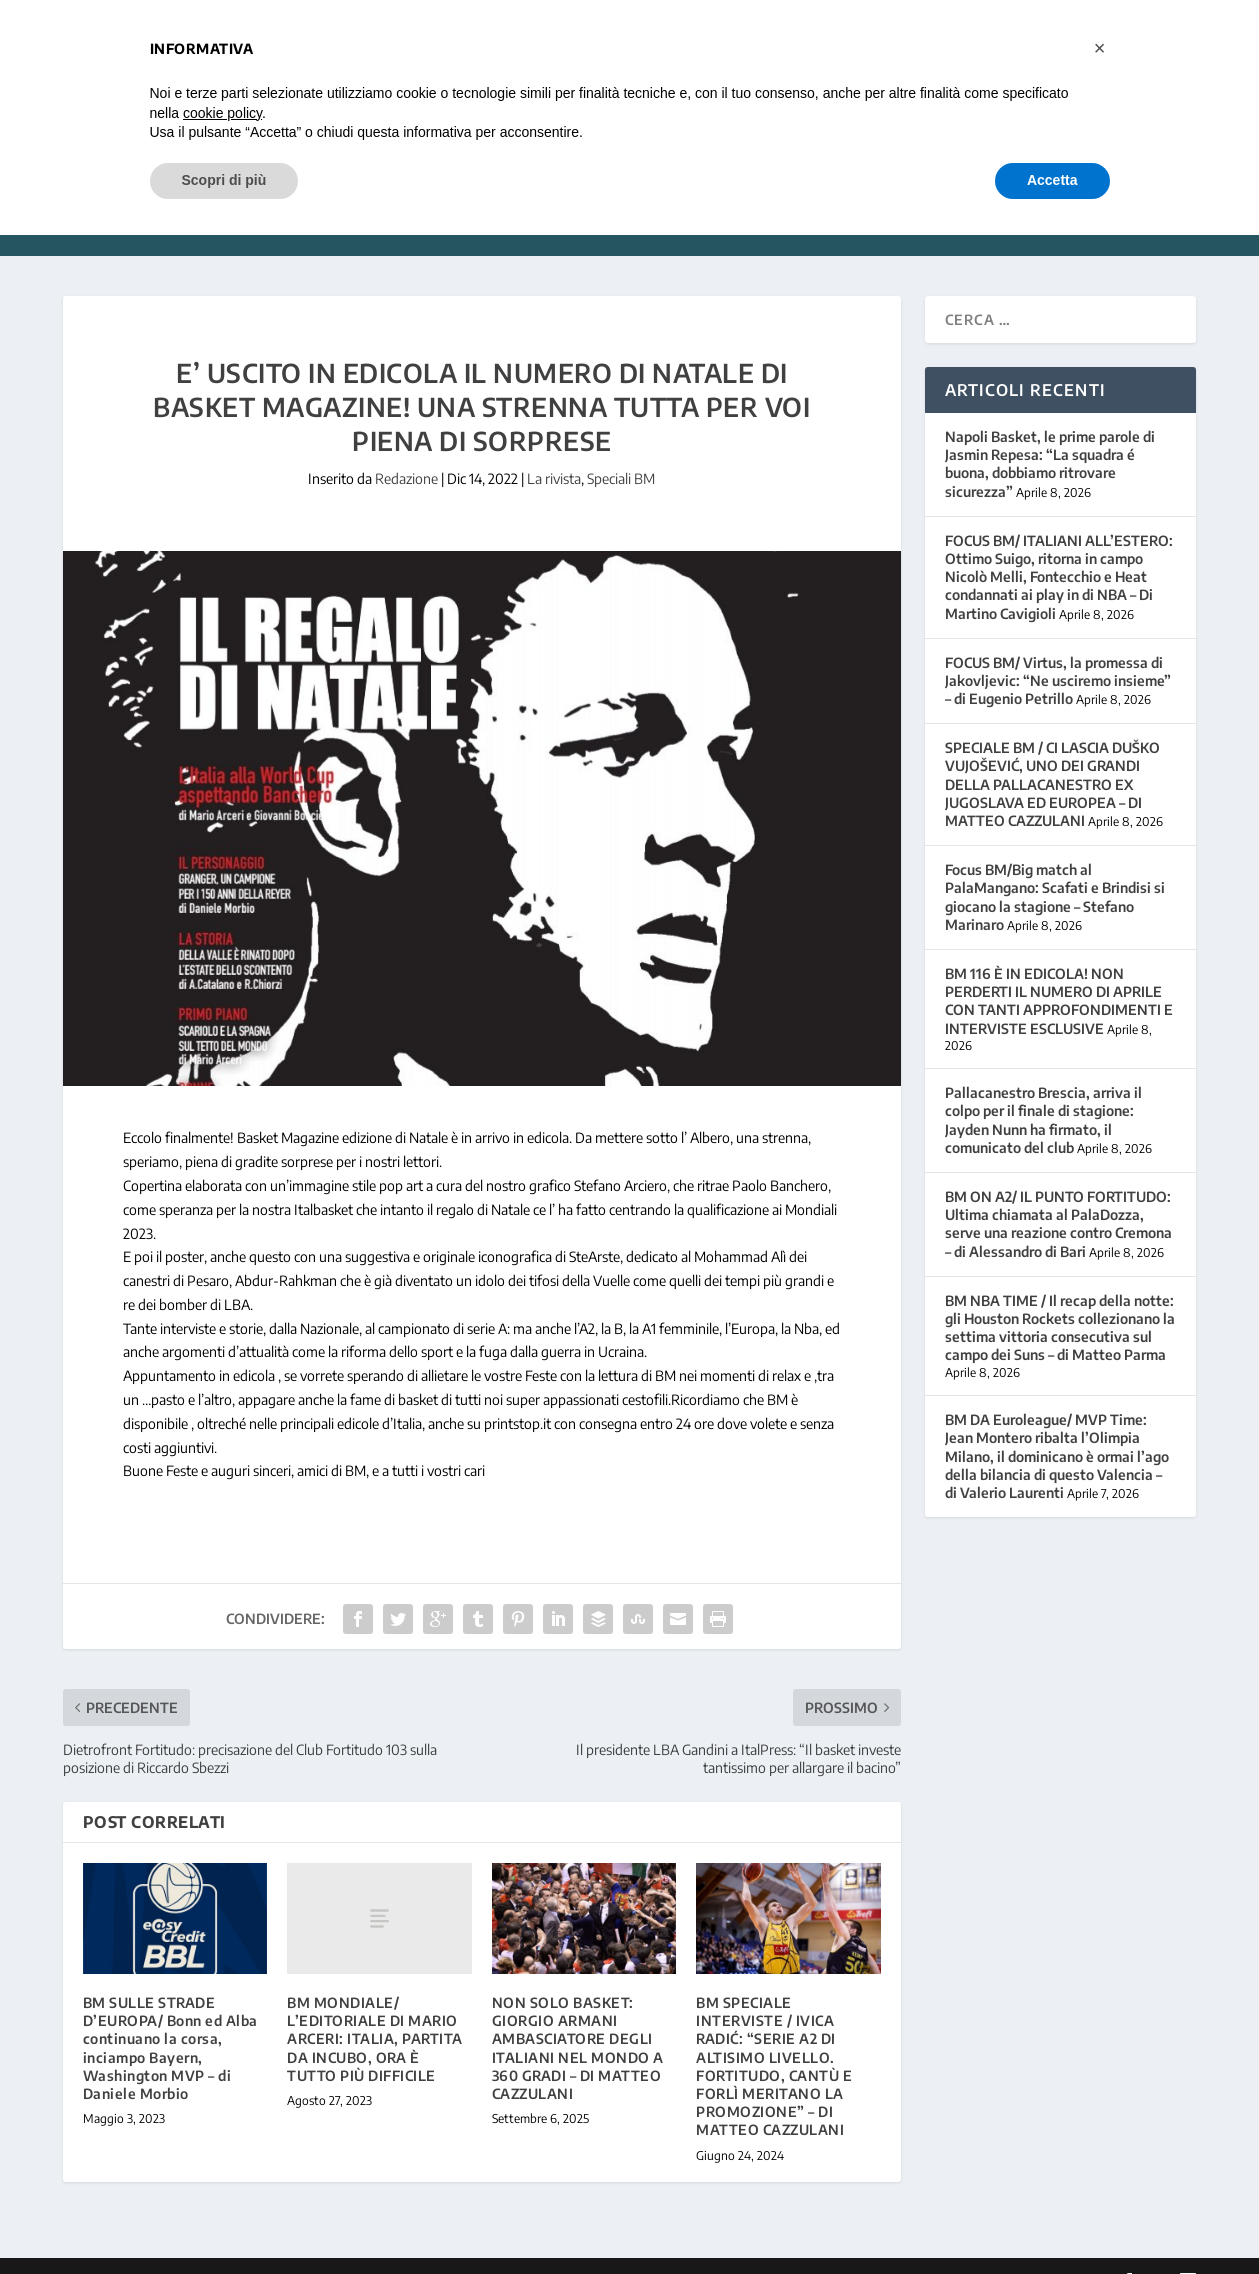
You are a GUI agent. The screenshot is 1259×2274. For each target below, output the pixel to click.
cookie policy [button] (222, 113)
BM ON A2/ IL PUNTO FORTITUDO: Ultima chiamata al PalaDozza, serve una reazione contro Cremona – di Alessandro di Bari (1058, 1194)
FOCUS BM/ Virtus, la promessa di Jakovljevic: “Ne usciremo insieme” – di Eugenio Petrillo (1058, 650)
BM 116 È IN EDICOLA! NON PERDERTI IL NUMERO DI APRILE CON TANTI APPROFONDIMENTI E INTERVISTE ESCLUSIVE (1059, 971)
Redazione (406, 448)
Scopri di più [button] (224, 180)
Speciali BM (621, 448)
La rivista (554, 448)
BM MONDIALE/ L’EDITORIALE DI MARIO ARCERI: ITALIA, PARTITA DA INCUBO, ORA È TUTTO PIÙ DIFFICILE (375, 2009)
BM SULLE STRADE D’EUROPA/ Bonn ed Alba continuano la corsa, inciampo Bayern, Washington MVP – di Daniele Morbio (170, 2018)
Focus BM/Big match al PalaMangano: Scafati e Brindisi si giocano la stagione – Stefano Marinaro (1055, 867)
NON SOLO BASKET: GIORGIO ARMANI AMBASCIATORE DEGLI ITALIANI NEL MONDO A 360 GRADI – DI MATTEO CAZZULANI (578, 2018)
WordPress (380, 2251)
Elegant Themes (200, 2251)
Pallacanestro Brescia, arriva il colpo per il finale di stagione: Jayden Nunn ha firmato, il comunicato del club (1043, 1090)
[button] (1100, 48)
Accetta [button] (1052, 180)
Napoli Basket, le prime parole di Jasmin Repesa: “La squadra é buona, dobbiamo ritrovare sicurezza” (1050, 434)
